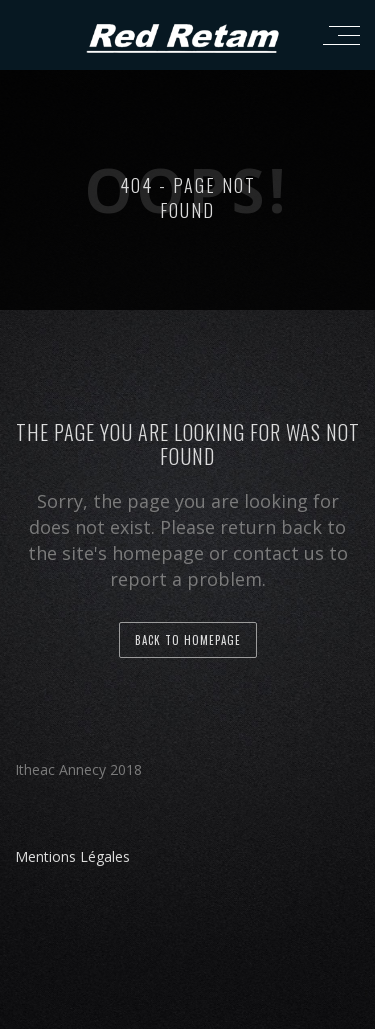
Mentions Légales (72, 856)
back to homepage (188, 640)
